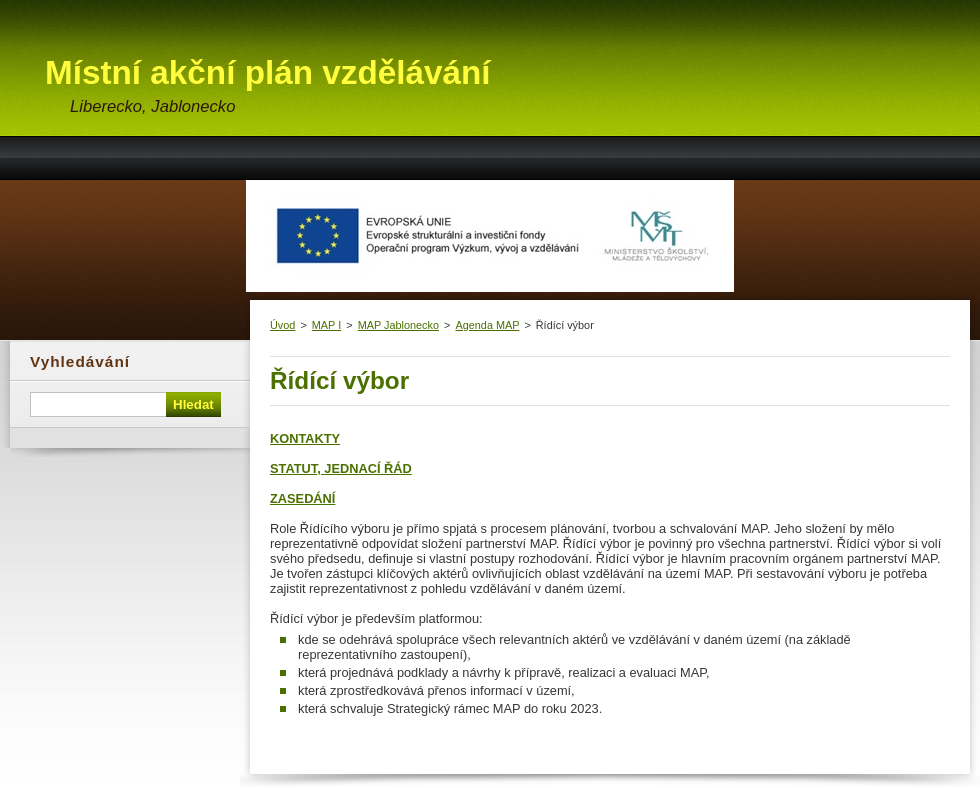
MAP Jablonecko (398, 325)
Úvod (282, 325)
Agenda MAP (487, 325)
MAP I (326, 325)
